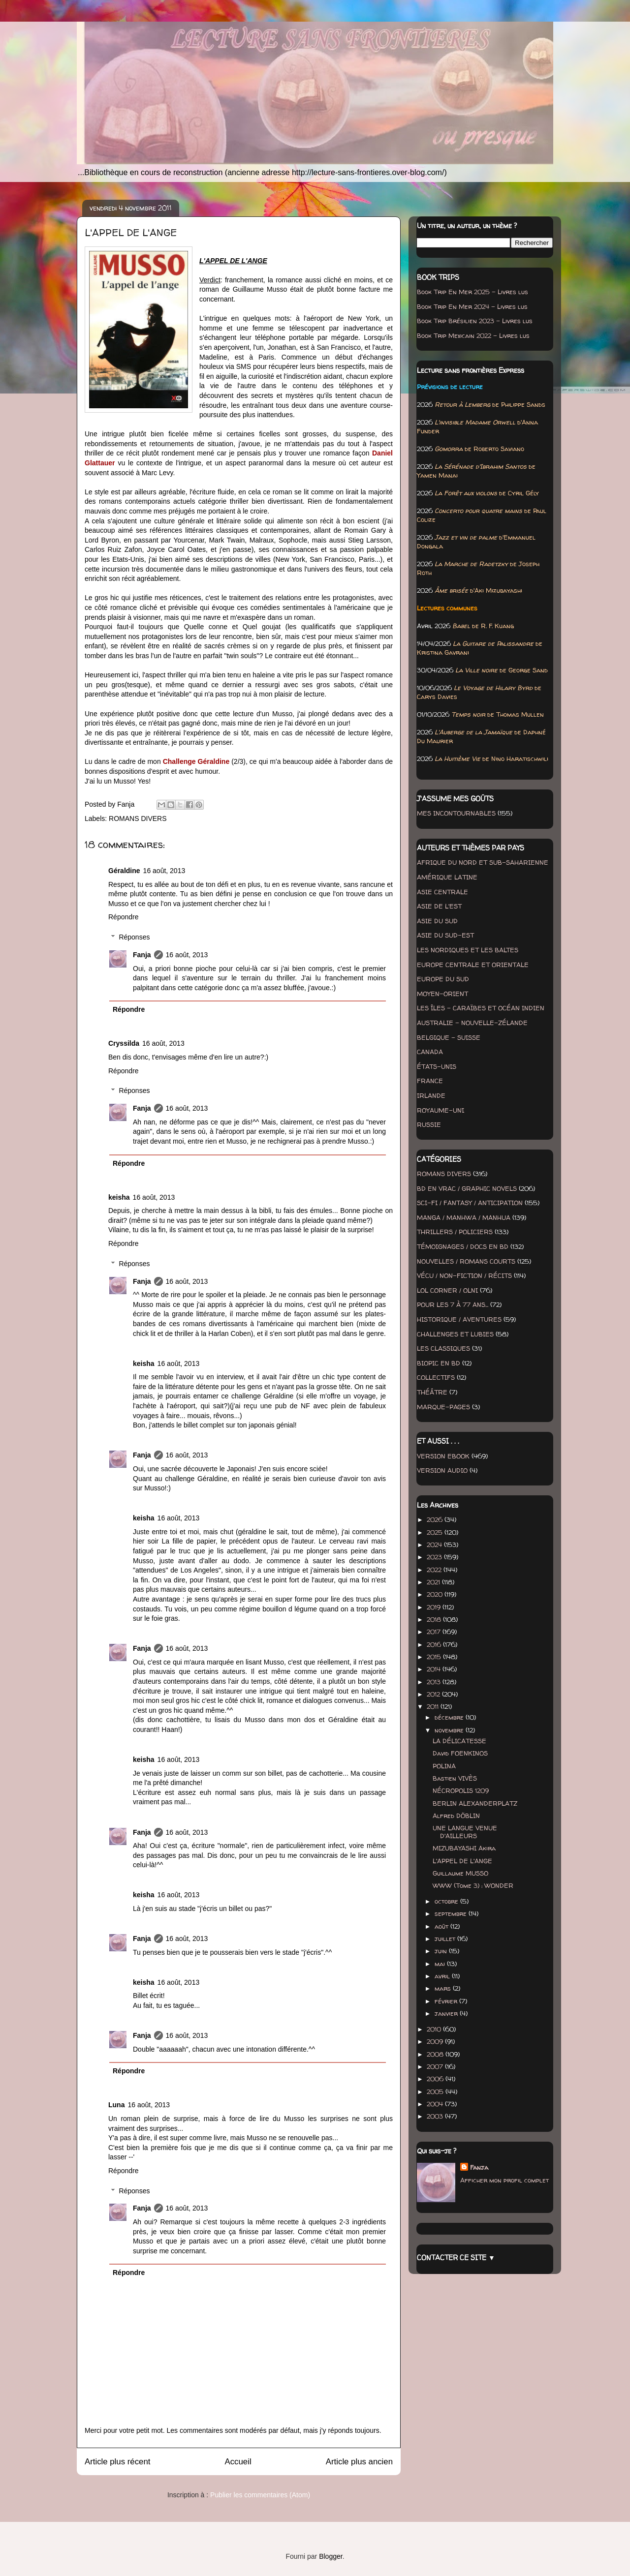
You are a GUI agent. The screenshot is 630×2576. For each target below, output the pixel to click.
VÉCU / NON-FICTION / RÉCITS (464, 1275)
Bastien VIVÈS (455, 1778)
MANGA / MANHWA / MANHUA (463, 1217)
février (447, 2001)
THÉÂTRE (432, 1392)
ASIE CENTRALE (442, 891)
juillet (446, 1938)
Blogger (330, 2556)
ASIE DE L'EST (439, 906)
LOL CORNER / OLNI (447, 1290)
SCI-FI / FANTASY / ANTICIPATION (470, 1202)
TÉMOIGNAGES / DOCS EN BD (462, 1246)
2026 (435, 1519)
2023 (435, 1556)
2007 (436, 2066)
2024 (435, 1544)
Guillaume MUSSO (460, 1873)
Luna (116, 2105)
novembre (450, 1730)
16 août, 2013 (164, 871)
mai (441, 1963)
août (442, 1926)
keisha (119, 1197)
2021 (434, 1581)
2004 (436, 2103)
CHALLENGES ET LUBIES (455, 1334)
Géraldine (124, 871)
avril (443, 1975)
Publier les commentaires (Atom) (260, 2495)
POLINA (444, 1765)
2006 (436, 2078)
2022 (435, 1569)
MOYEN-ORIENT (442, 993)
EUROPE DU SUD (443, 978)
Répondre (123, 917)
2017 (434, 1631)
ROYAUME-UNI (440, 1110)
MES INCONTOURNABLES (456, 813)
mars (444, 1988)
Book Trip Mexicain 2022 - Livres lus (473, 335)
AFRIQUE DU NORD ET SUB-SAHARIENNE (482, 862)
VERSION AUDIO (442, 1470)
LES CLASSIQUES (443, 1348)
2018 (435, 1619)
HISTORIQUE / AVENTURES (459, 1319)
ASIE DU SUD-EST (445, 935)
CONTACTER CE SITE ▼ (456, 2257)
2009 (436, 2041)
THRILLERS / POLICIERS (455, 1231)
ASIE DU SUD (437, 920)
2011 (434, 1706)
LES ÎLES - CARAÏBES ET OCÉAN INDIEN (480, 1007)
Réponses (134, 937)
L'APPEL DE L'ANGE (462, 1860)
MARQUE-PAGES (443, 1406)
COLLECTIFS (436, 1377)
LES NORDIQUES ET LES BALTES (467, 949)
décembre (450, 1717)
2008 (436, 2054)
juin (442, 1950)
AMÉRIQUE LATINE (447, 877)
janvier (447, 2013)
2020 (435, 1594)
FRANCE (430, 1080)
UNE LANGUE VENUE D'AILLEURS (465, 1831)
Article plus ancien (359, 2461)
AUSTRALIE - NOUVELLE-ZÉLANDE (472, 1022)
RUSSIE (429, 1124)
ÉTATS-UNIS (436, 1066)
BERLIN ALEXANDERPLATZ (475, 1803)
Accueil (238, 2461)
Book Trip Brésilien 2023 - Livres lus (475, 320)
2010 (435, 2029)
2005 (436, 2091)
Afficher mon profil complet (504, 2180)
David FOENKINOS (460, 1753)
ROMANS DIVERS (137, 818)
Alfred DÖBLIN (456, 1815)
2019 (434, 1607)
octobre (447, 1901)
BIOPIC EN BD (438, 1363)
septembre (452, 1913)
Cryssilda (123, 1043)
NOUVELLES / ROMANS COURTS (466, 1261)
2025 (435, 1532)
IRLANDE (431, 1095)
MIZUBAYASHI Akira (464, 1848)
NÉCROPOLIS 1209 (461, 1790)
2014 (434, 1669)
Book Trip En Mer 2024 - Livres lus (472, 306)
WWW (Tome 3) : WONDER (473, 1885)
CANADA (430, 1051)
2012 (434, 1694)
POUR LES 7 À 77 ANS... (452, 1304)
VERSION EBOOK (443, 1456)
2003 (436, 2116)
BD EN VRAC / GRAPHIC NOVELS (467, 1188)
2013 (434, 1681)
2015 (435, 1656)
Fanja (142, 955)
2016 (435, 1644)
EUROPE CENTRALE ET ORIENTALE (473, 964)
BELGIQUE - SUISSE (448, 1037)
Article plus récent (117, 2461)
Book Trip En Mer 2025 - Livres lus (472, 291)
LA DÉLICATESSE (459, 1740)
